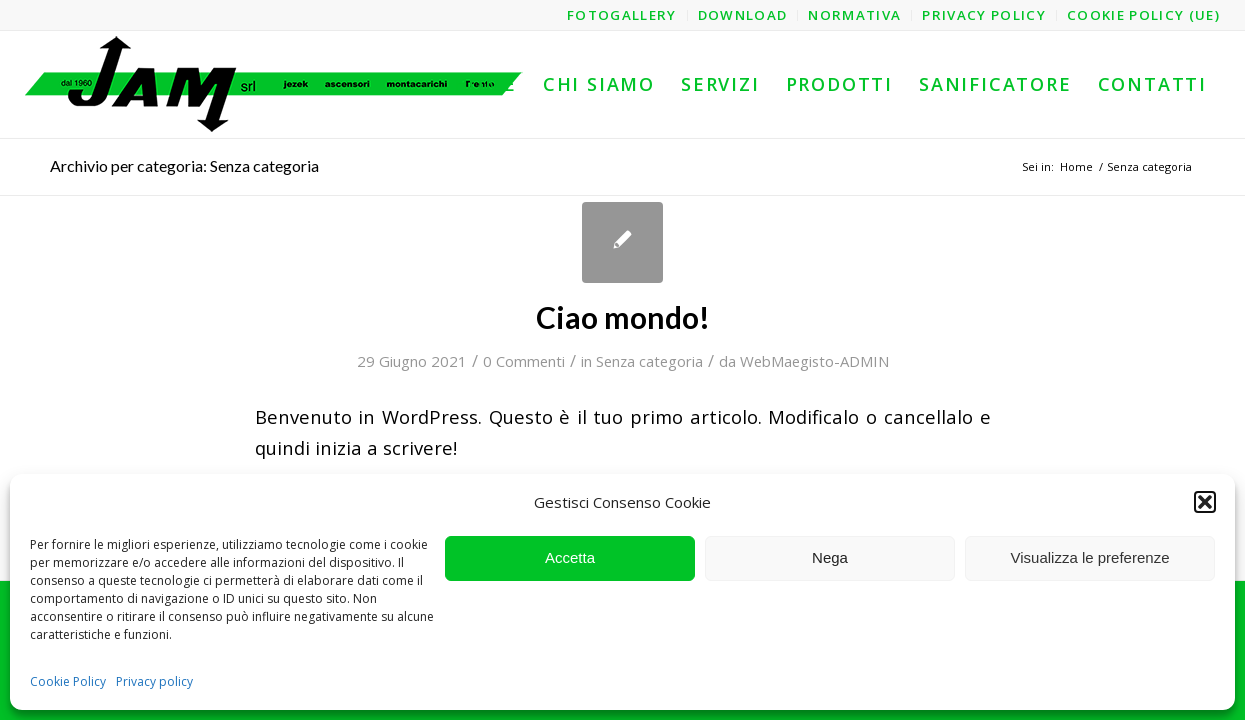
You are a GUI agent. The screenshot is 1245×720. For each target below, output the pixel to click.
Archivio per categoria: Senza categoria (184, 165)
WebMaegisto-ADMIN (814, 361)
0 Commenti (524, 361)
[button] (1205, 502)
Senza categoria (649, 361)
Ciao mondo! (623, 317)
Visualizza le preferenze (1090, 557)
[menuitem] (622, 15)
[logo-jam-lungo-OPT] (275, 84)
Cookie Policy (68, 681)
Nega (830, 557)
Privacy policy (154, 681)
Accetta (570, 557)
